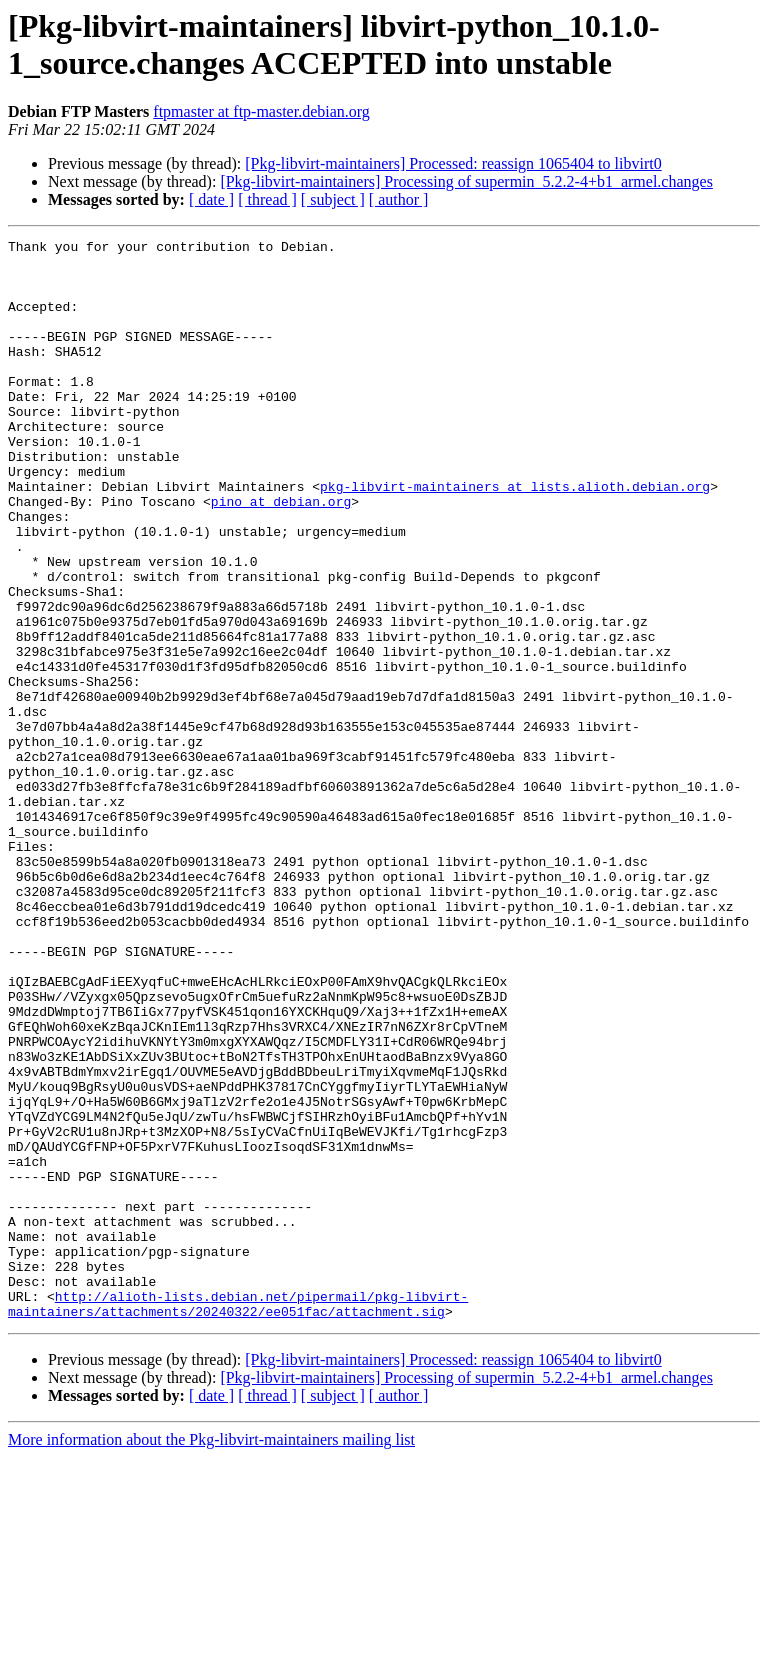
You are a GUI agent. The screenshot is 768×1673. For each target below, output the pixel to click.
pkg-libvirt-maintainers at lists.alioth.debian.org (515, 537)
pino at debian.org (281, 555)
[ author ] (399, 199)
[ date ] (211, 199)
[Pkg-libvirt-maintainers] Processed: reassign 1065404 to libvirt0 (453, 163)
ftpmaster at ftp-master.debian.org (261, 111)
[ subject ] (333, 199)
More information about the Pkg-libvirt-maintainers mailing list (211, 1655)
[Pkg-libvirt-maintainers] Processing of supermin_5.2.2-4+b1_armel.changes (466, 181)
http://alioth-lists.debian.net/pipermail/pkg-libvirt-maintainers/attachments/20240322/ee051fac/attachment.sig (238, 1518)
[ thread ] (267, 199)
